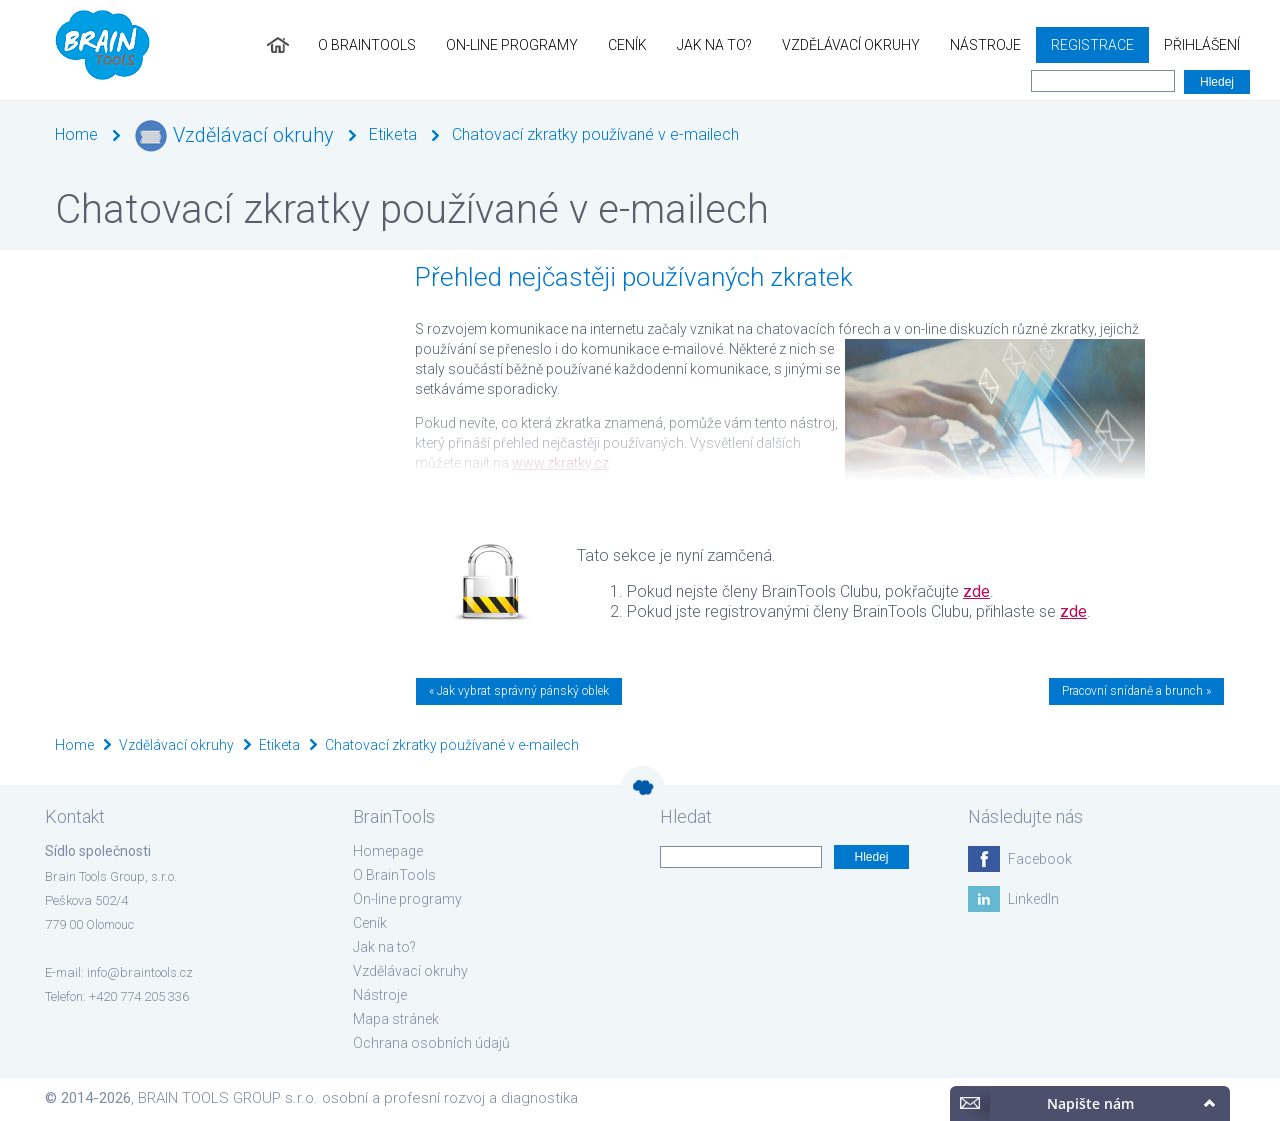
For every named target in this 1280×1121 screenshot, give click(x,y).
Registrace (1092, 45)
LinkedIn (1033, 899)
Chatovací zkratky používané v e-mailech (595, 134)
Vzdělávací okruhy (851, 45)
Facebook (1040, 859)
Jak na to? (714, 45)
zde (976, 591)
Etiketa (393, 134)
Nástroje (985, 45)
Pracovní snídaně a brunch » (1136, 691)
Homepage (388, 851)
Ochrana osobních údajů (431, 1043)
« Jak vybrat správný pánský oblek (519, 691)
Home (76, 134)
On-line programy (512, 45)
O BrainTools (367, 45)
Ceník (627, 45)
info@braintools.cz (140, 972)
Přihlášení (1202, 45)
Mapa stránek (396, 1019)
